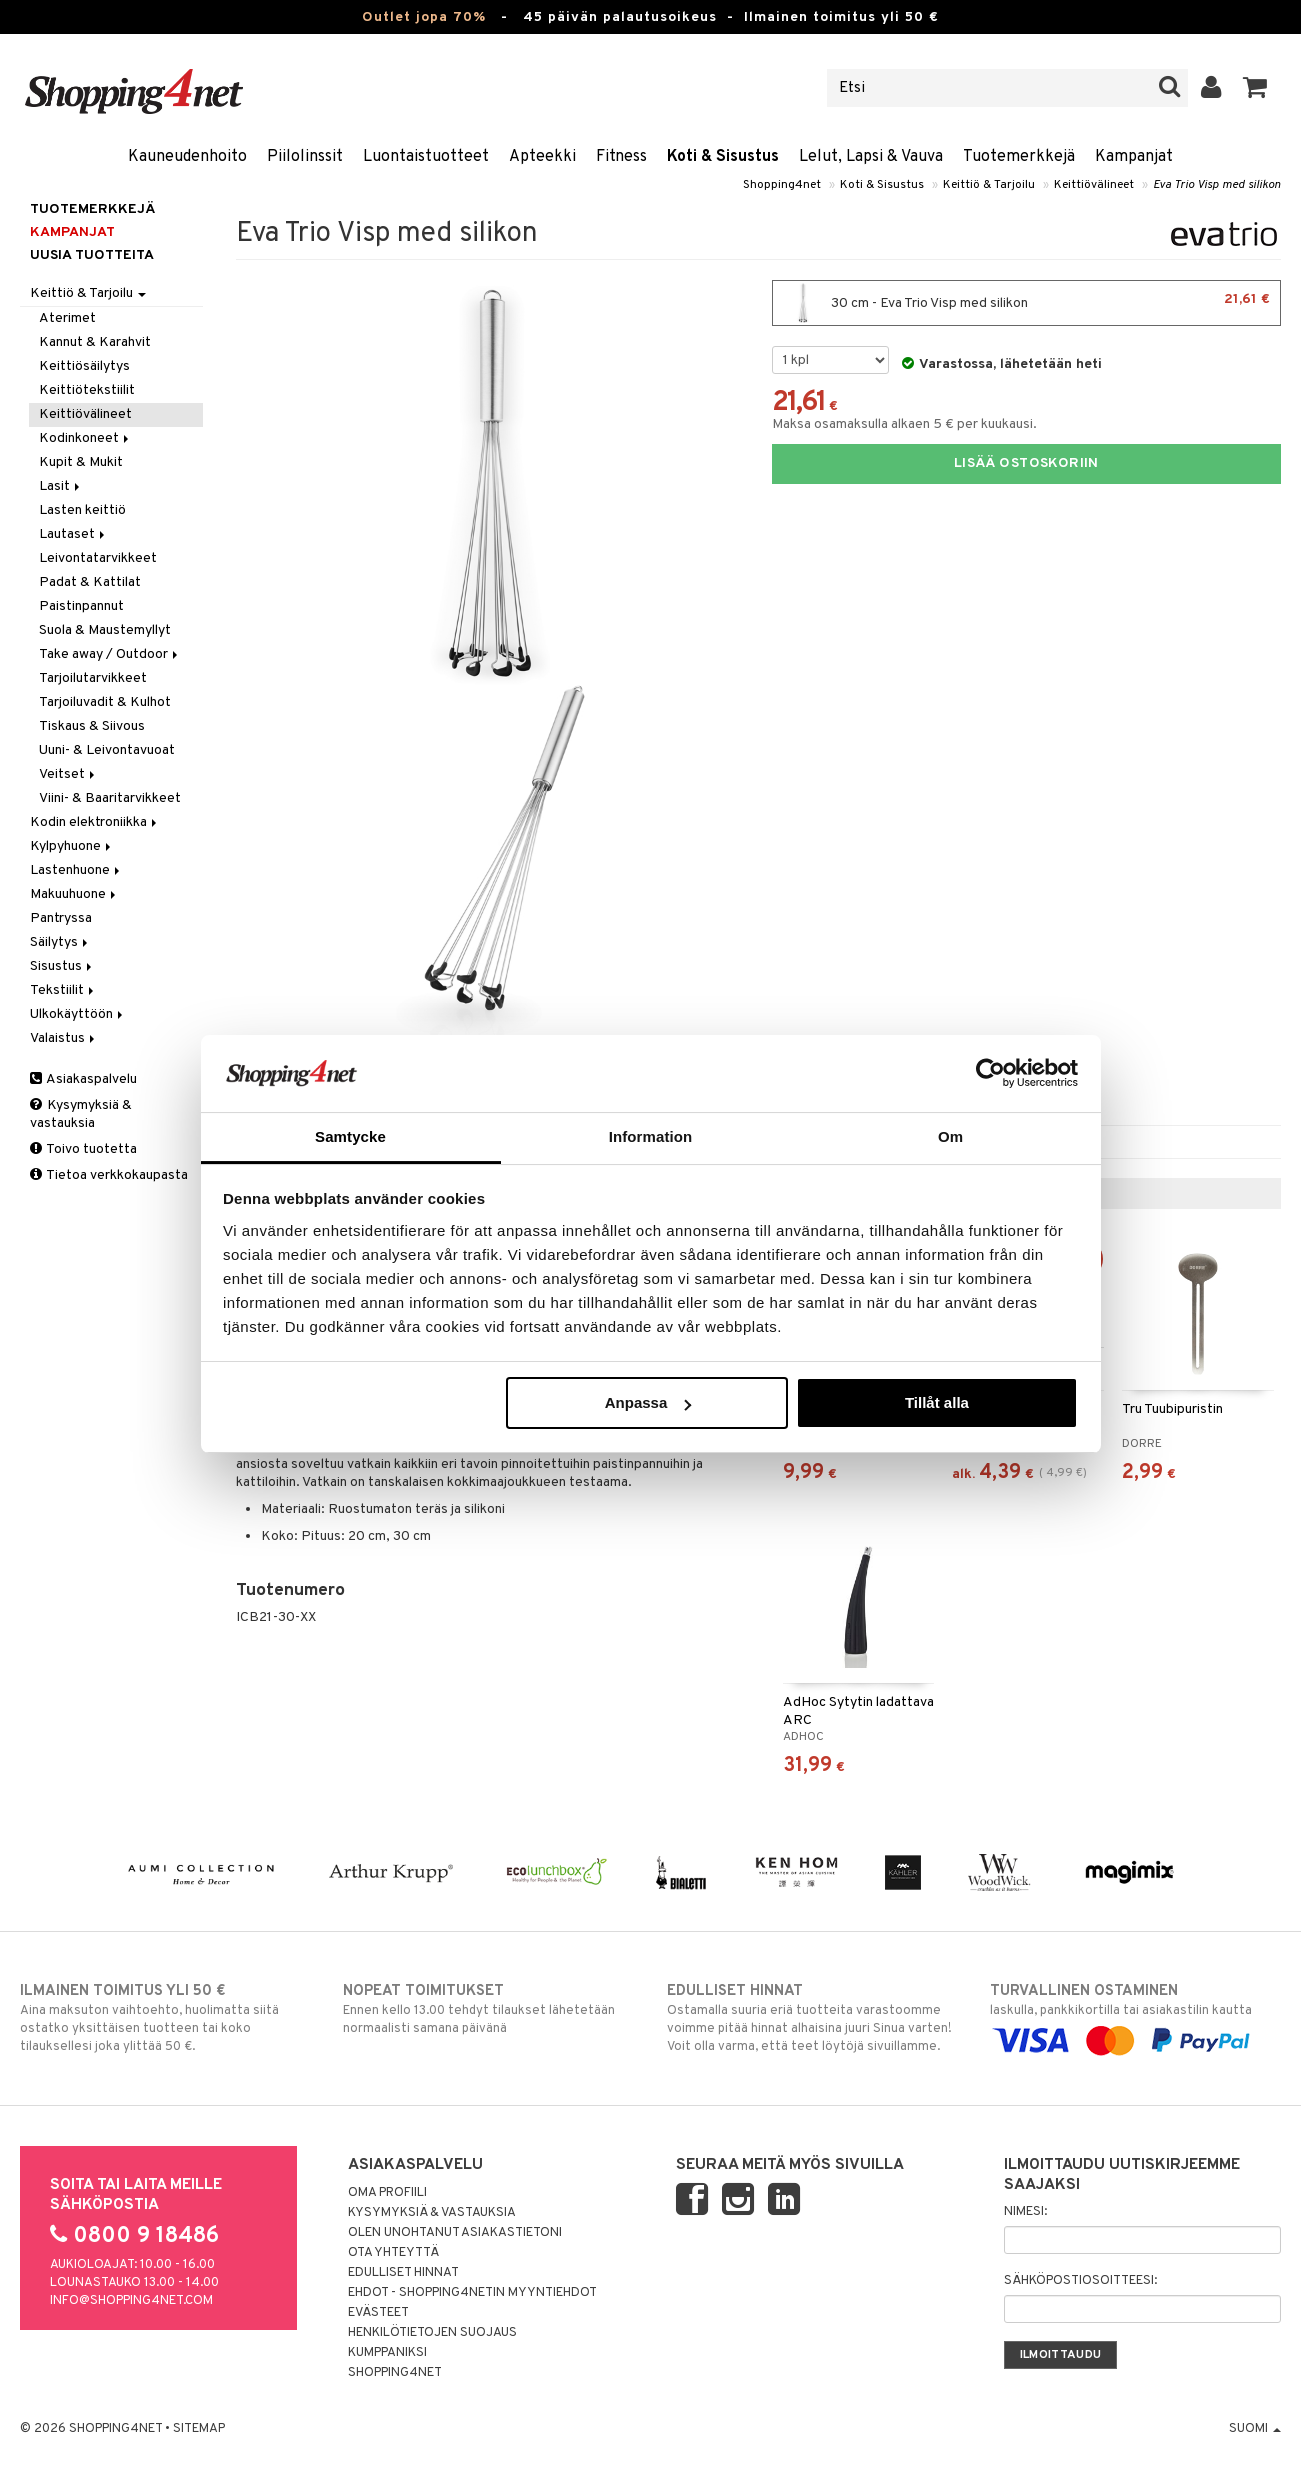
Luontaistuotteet (426, 157)
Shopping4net (782, 185)
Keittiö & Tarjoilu (989, 185)
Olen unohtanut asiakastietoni (455, 2233)
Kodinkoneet (85, 438)
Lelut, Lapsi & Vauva (871, 157)
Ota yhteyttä (393, 2253)
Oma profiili (387, 2193)
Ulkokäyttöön (78, 1014)
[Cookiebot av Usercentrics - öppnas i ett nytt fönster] (990, 1073)
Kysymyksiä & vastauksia (81, 1114)
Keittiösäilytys (84, 366)
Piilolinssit (305, 157)
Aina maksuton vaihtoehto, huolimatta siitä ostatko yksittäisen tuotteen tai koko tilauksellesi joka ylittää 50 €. (165, 2018)
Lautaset (73, 534)
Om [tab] (950, 1136)
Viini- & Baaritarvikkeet (110, 798)
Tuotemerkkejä (1019, 157)
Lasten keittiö (82, 510)
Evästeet (378, 2313)
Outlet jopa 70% (424, 17)
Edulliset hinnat (403, 2273)
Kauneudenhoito (187, 157)
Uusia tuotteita (92, 255)
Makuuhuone (74, 894)
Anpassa (648, 1402)
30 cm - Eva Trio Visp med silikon (1026, 303)
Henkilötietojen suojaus (432, 2333)
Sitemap (199, 2429)
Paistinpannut (81, 606)
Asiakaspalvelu (83, 1079)
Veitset (68, 774)
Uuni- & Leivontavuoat (107, 750)
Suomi (1255, 2429)
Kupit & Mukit (81, 462)
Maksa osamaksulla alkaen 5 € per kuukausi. (904, 424)
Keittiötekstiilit (87, 390)
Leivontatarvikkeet (98, 558)
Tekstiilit (63, 990)
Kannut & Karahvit (95, 342)
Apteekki (542, 157)
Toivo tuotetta (83, 1149)
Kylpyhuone (72, 846)
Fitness (621, 157)
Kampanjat (1134, 157)
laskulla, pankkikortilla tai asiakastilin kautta (1135, 2016)
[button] (1255, 88)
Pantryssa (61, 918)
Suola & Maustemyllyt (105, 630)
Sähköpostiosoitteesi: (1080, 2281)
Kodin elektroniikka (95, 822)
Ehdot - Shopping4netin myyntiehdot (472, 2293)
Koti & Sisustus (723, 157)
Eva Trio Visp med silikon (1217, 185)
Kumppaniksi (387, 2353)
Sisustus (62, 966)
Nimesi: (1025, 2212)
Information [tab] (651, 1136)
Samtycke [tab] (350, 1136)
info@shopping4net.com (131, 2301)
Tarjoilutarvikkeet (93, 678)
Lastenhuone (76, 870)
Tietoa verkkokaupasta (109, 1175)
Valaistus (64, 1038)
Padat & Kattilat (90, 582)
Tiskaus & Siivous (92, 726)
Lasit (61, 486)
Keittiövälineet (1094, 185)
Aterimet (67, 318)
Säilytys (60, 942)
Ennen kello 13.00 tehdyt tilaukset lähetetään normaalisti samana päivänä (488, 2009)
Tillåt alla (937, 1402)
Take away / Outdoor (110, 654)
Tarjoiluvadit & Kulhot (105, 702)
